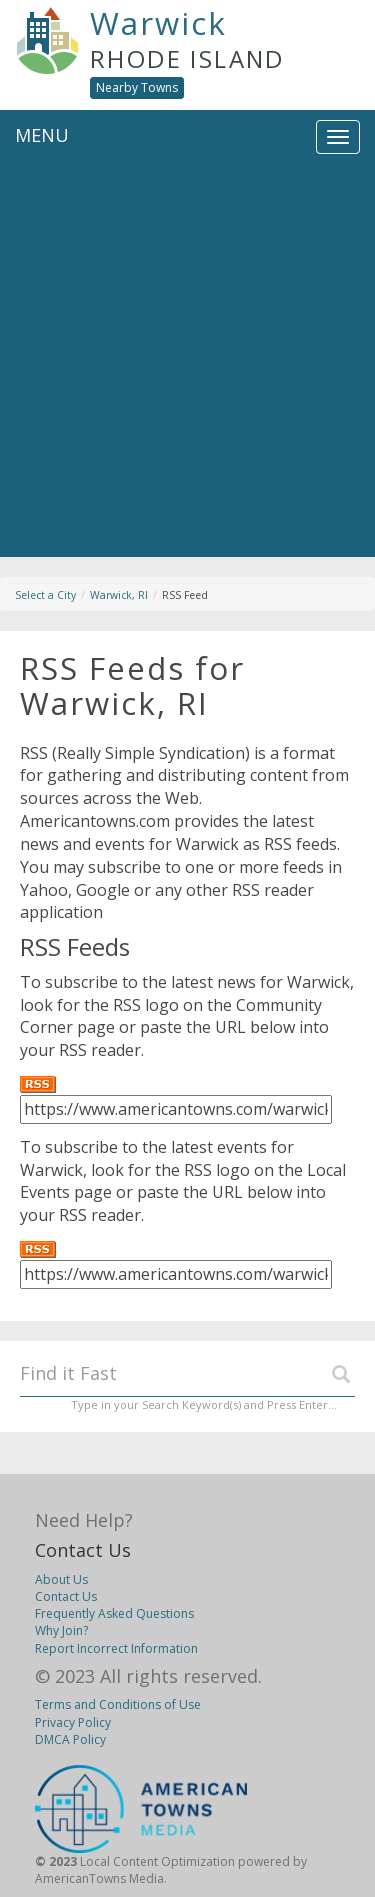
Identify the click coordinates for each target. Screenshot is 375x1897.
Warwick (158, 23)
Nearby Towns (137, 87)
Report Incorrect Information (116, 1648)
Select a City (45, 595)
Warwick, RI (119, 595)
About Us (61, 1579)
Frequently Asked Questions (114, 1613)
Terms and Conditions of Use (118, 1704)
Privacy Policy (73, 1722)
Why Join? (61, 1630)
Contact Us (83, 1550)
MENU (42, 135)
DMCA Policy (70, 1739)
